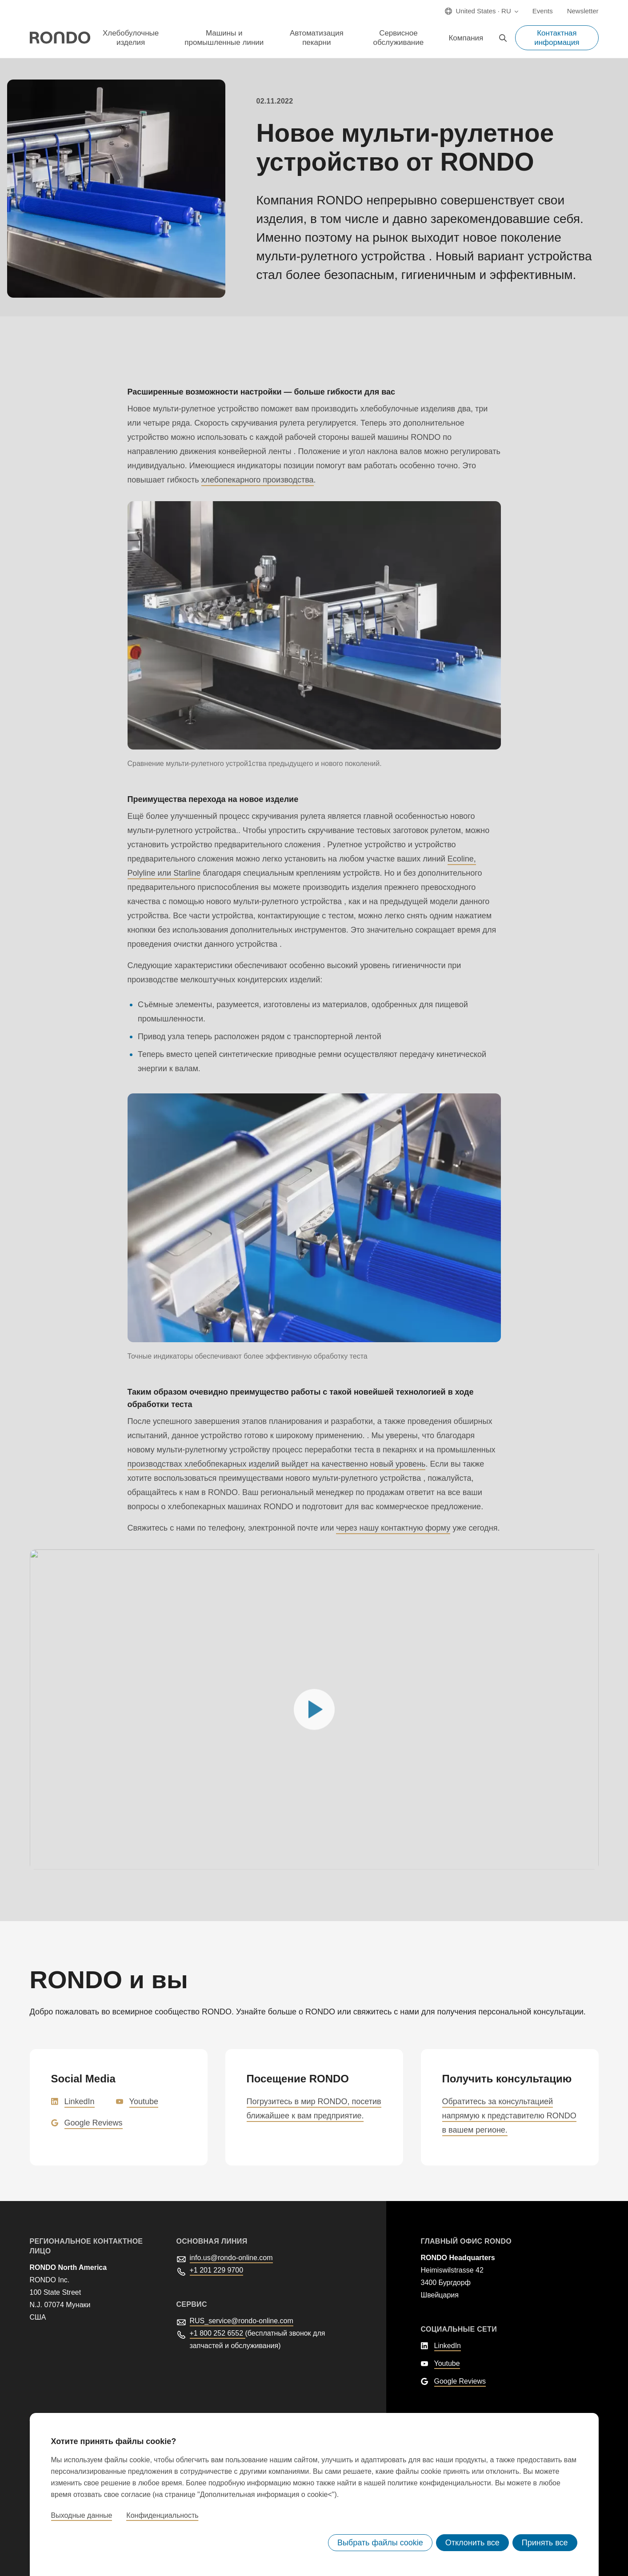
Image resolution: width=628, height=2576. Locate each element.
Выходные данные (81, 2516)
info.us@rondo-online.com (231, 2257)
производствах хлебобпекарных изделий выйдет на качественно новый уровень (277, 1463)
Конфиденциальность (162, 2516)
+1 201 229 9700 (217, 2269)
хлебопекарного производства (257, 479)
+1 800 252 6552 (217, 2333)
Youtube (143, 2101)
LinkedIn (79, 2101)
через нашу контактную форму (393, 1527)
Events (542, 11)
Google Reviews (93, 2122)
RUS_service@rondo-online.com (241, 2320)
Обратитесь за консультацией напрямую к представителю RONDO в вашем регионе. (509, 2115)
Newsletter (583, 11)
